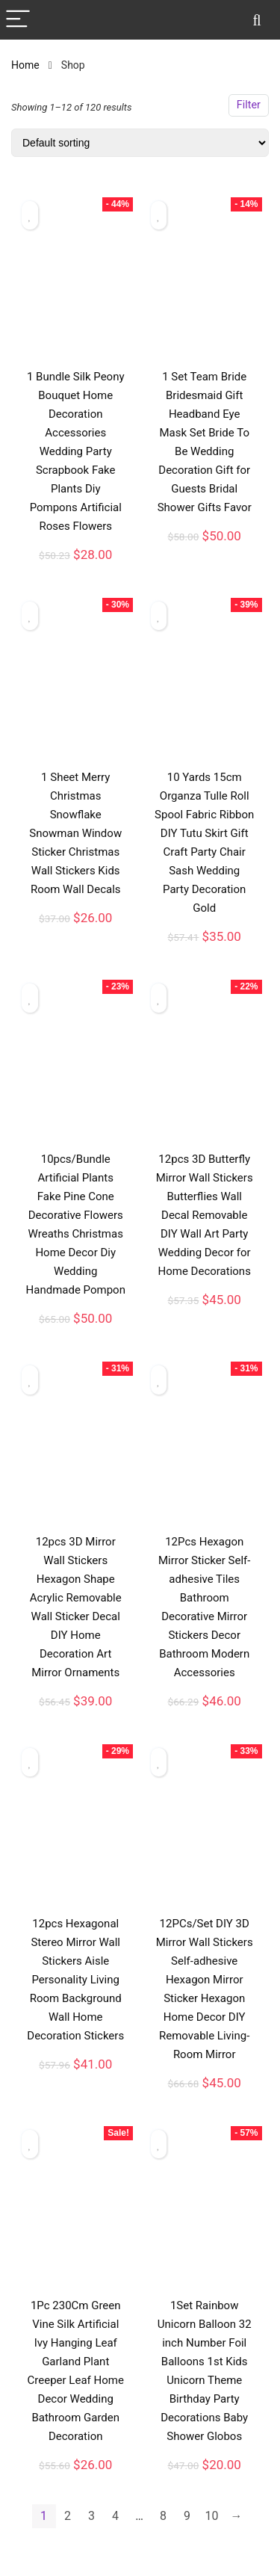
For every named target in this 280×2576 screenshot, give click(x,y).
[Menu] (18, 20)
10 (212, 2516)
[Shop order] (140, 143)
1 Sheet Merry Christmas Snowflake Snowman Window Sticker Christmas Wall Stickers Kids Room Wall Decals (75, 833)
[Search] (257, 20)
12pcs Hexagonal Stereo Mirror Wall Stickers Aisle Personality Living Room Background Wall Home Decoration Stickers (75, 1979)
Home (25, 65)
